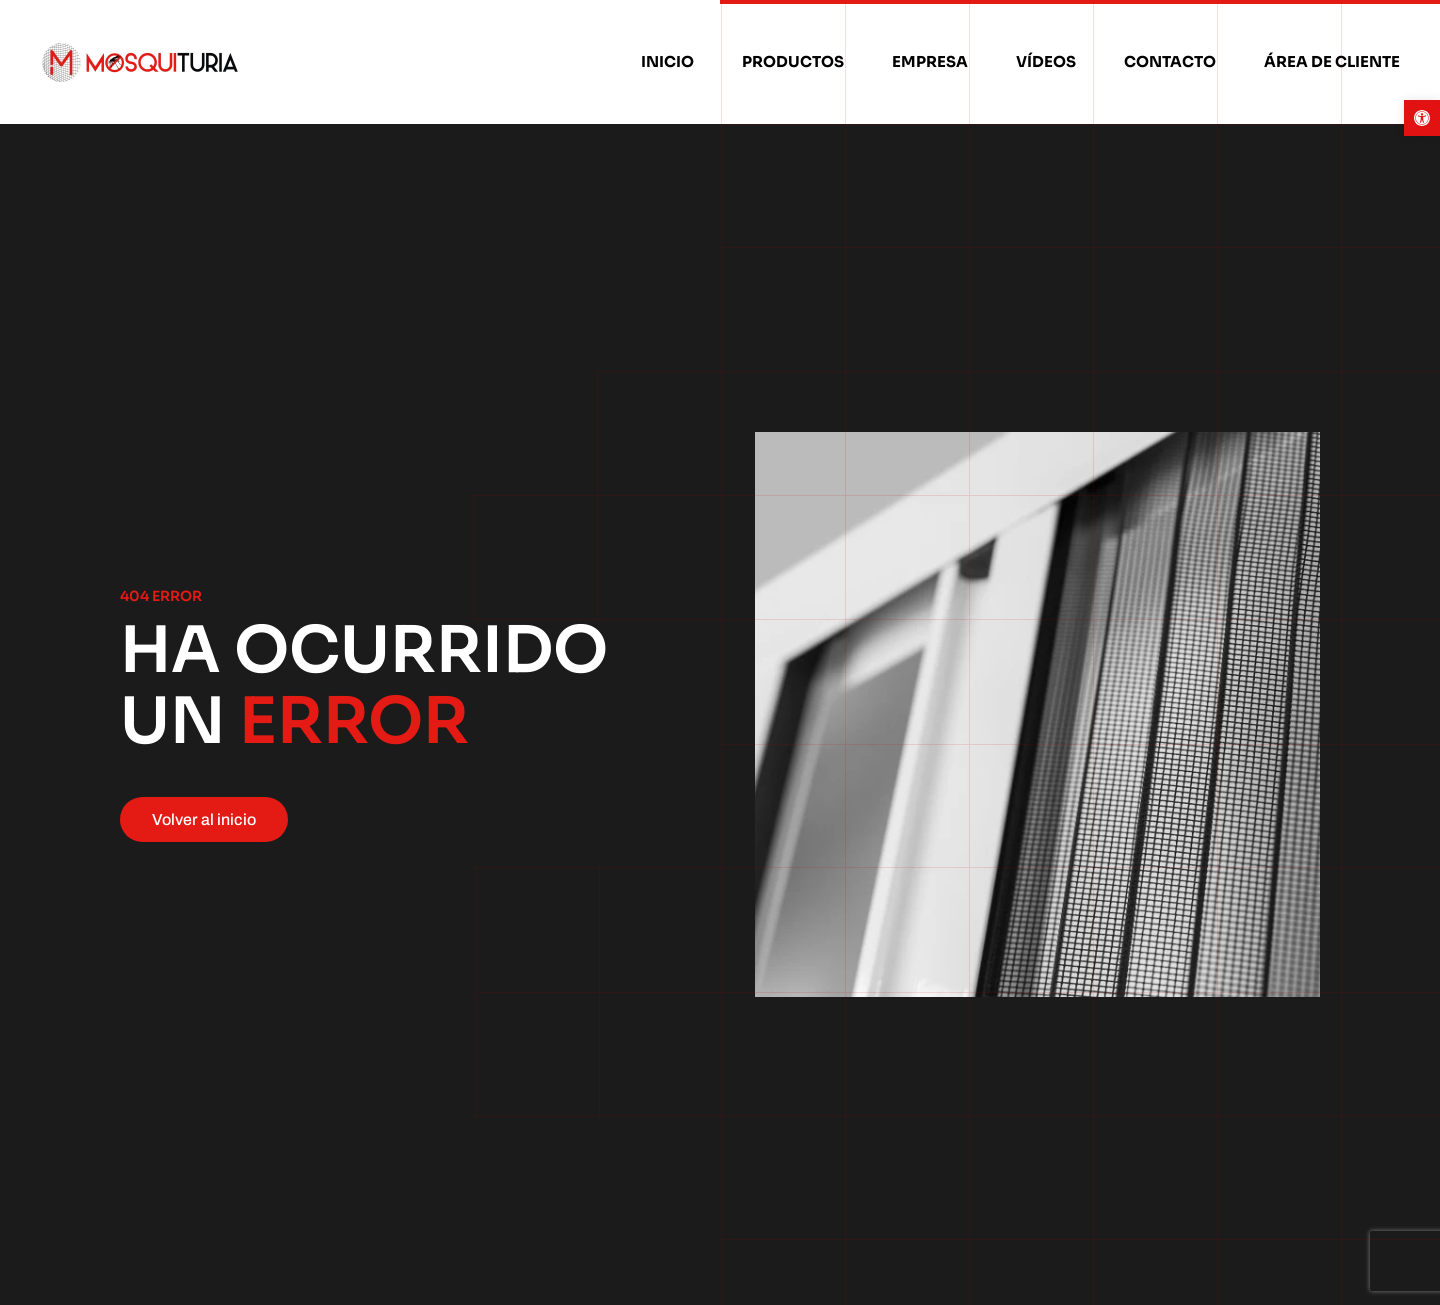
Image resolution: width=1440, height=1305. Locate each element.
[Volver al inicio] (143, 62)
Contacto (1170, 61)
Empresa (930, 61)
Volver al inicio (204, 819)
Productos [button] (793, 61)
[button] (1422, 118)
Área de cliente (1332, 61)
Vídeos (1046, 61)
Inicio (667, 61)
